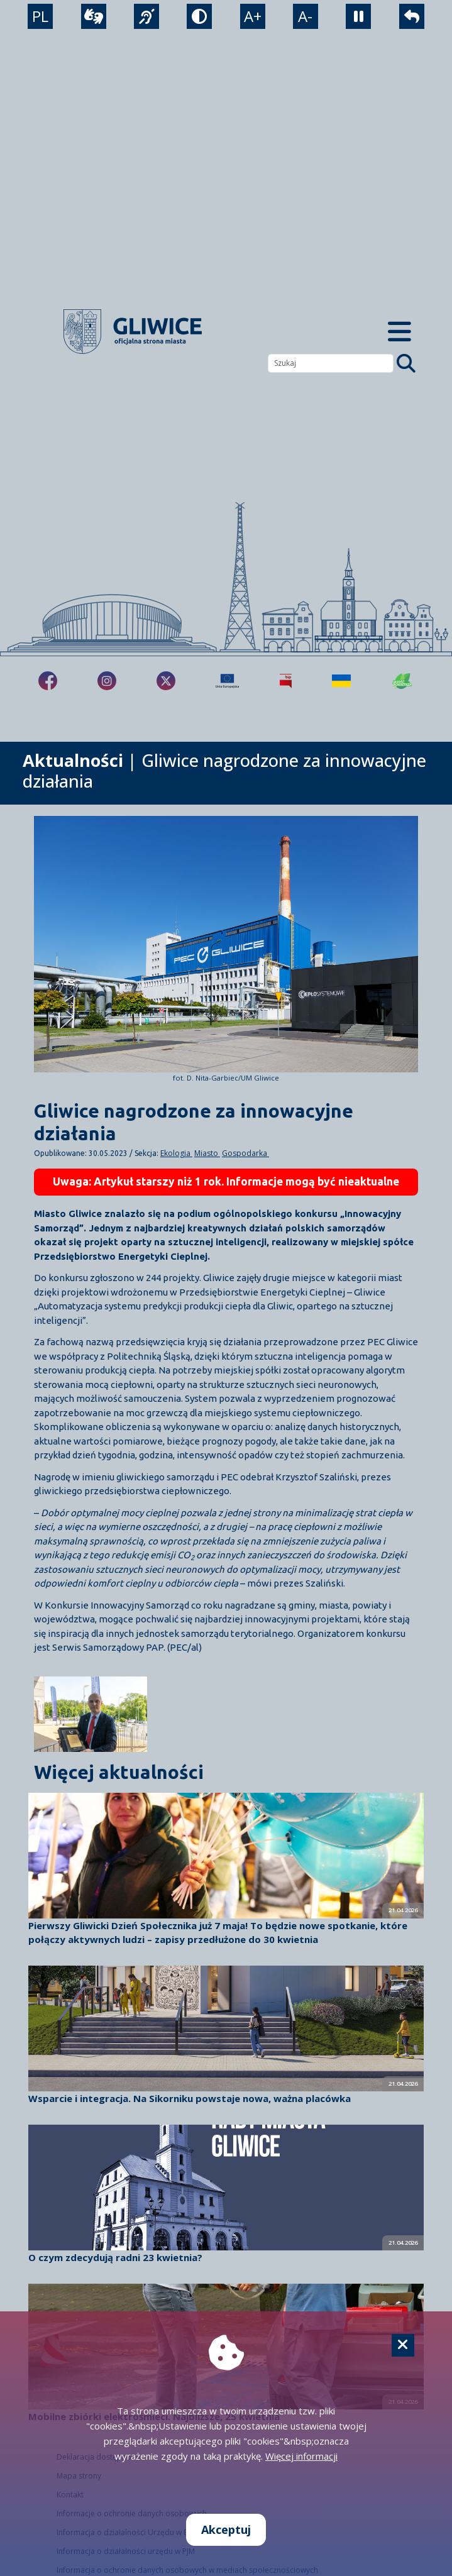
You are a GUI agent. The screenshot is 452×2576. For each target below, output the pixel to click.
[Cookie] (403, 2345)
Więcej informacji (301, 2456)
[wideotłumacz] (93, 16)
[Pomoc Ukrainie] (341, 680)
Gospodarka (245, 1153)
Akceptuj (226, 2529)
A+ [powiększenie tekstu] (253, 16)
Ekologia (176, 1153)
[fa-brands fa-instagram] (106, 680)
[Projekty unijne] (227, 680)
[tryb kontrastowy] (199, 16)
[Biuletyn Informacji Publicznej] (286, 680)
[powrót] (411, 16)
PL (40, 16)
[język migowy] (146, 16)
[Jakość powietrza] (402, 680)
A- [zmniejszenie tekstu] (305, 16)
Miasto (207, 1153)
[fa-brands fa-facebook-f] (47, 680)
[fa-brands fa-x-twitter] (166, 680)
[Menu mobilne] (399, 331)
